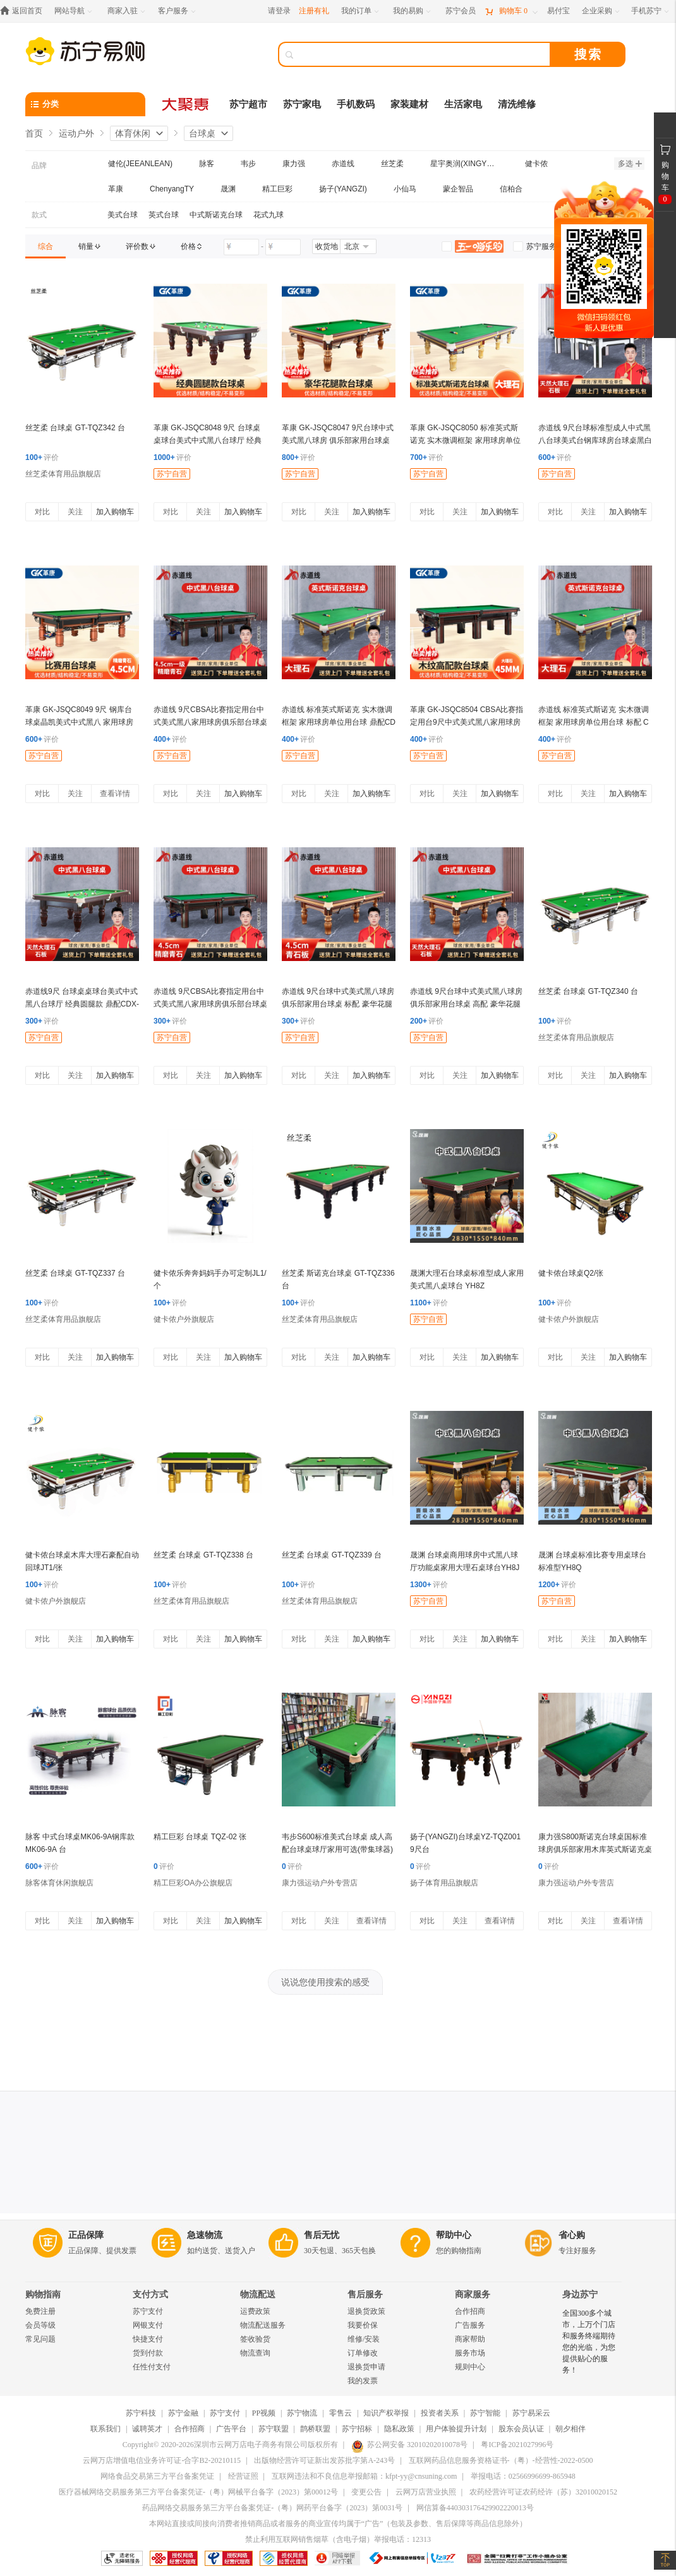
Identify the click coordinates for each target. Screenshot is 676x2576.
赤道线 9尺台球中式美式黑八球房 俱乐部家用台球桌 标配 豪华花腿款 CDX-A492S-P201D (338, 1004)
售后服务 (365, 2294)
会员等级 (40, 2325)
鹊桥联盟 (315, 2428)
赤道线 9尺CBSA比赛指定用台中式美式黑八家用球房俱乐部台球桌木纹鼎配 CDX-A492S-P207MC (210, 1004)
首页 (34, 133)
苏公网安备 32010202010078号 (409, 2444)
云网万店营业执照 (425, 2492)
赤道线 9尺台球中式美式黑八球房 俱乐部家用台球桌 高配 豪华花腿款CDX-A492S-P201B (466, 1004)
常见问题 (40, 2339)
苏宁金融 (183, 2413)
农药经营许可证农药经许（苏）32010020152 (543, 2492)
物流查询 (255, 2353)
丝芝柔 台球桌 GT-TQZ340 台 (588, 991)
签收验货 (255, 2339)
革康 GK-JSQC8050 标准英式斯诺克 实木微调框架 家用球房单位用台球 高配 (465, 440)
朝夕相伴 (570, 2428)
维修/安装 (363, 2339)
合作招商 (470, 2311)
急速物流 (204, 2235)
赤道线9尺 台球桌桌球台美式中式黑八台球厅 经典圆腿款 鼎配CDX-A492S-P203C (82, 1004)
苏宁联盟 (273, 2428)
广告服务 (470, 2325)
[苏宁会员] (460, 11)
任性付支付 (152, 2366)
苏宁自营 (172, 473)
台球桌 (202, 133)
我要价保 (362, 2325)
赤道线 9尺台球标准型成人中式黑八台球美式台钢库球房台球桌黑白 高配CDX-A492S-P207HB (595, 440)
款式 (39, 214)
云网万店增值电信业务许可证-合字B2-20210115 (162, 2460)
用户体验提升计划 (456, 2428)
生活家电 (463, 104)
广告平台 (231, 2428)
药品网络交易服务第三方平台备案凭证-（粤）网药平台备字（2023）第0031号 (272, 2507)
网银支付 (148, 2325)
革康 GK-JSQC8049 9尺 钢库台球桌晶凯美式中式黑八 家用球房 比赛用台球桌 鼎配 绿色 (79, 722)
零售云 (340, 2413)
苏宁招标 (357, 2428)
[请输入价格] (241, 247)
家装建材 (409, 104)
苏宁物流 (302, 2413)
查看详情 (115, 793)
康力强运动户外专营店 (320, 1882)
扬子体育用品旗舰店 (444, 1882)
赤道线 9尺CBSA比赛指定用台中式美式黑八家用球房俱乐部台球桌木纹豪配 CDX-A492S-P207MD (210, 722)
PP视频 (263, 2413)
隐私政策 (399, 2428)
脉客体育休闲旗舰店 (59, 1882)
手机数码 (356, 104)
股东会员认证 (521, 2428)
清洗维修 (517, 104)
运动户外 (76, 133)
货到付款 (148, 2353)
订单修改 (362, 2353)
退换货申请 (366, 2366)
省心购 (571, 2235)
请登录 (279, 10)
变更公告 (366, 2492)
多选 (630, 163)
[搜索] (423, 54)
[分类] (85, 104)
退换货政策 (366, 2311)
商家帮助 (470, 2339)
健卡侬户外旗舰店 (184, 1319)
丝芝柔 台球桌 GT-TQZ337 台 (75, 1273)
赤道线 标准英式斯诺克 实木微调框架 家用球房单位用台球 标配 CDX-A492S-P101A (593, 722)
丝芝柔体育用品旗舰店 (63, 473)
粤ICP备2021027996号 (517, 2444)
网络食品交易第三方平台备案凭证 (157, 2476)
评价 (42, 457)
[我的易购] (413, 11)
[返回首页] (24, 11)
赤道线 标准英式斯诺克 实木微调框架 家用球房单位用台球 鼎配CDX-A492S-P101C (338, 722)
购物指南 (43, 2294)
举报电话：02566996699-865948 (523, 2476)
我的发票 (362, 2380)
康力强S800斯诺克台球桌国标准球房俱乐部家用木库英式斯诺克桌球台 (595, 1849)
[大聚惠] (186, 104)
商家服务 (472, 2294)
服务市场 (470, 2353)
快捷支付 (148, 2339)
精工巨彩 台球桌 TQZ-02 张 (200, 1836)
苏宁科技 (141, 2413)
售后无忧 (321, 2235)
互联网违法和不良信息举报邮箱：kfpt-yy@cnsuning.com (364, 2476)
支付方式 (150, 2294)
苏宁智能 (485, 2413)
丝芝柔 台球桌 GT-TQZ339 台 (332, 1555)
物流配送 (257, 2294)
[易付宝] (558, 11)
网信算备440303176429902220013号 (475, 2507)
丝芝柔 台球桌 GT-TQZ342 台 (75, 427)
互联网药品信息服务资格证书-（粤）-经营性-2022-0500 (501, 2460)
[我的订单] (361, 11)
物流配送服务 (263, 2325)
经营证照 (243, 2476)
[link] (45, 246)
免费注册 (40, 2311)
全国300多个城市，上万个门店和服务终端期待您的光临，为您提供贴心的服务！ (588, 2341)
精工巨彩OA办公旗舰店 (193, 1882)
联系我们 (105, 2428)
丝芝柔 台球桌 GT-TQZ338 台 (203, 1555)
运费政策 (255, 2311)
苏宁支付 (148, 2311)
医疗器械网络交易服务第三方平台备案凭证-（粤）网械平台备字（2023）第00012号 (198, 2492)
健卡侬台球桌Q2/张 (570, 1273)
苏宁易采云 (531, 2413)
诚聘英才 (147, 2428)
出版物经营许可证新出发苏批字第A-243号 (324, 2460)
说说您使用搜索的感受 (325, 1982)
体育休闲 (132, 133)
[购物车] (511, 11)
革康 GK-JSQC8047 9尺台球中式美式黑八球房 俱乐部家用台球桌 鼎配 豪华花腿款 (338, 440)
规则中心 (470, 2366)
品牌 (39, 165)
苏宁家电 (302, 104)
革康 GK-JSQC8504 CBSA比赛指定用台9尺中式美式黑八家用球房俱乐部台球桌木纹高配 (466, 722)
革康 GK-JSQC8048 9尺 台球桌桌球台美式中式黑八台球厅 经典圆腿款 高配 (208, 440)
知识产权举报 (386, 2413)
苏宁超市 (248, 104)
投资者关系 (440, 2413)
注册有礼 (314, 10)
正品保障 (86, 2235)
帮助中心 (453, 2235)
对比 (42, 511)
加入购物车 (115, 511)
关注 (75, 511)
